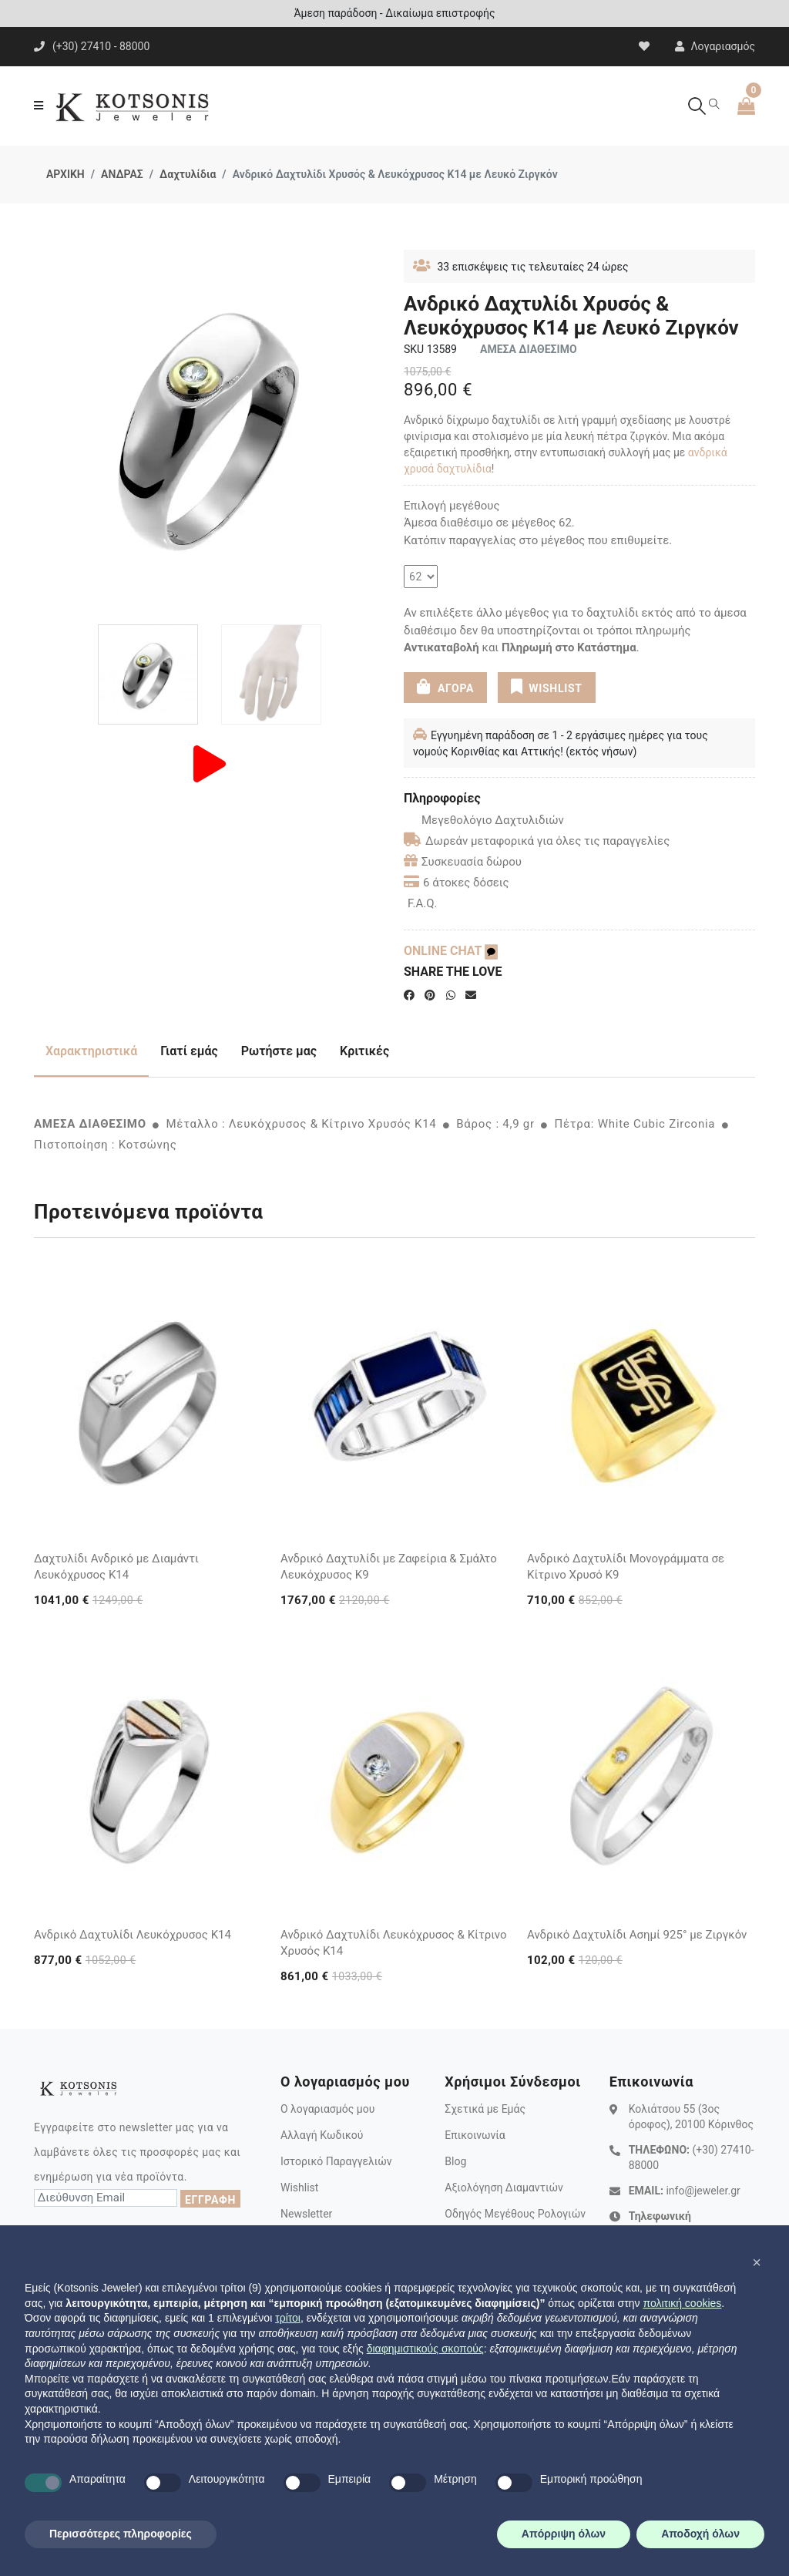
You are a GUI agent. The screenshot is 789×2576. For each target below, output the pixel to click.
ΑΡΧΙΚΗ (65, 174)
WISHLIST (547, 686)
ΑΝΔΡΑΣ (122, 174)
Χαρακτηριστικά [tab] (91, 1051)
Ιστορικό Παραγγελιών (336, 2161)
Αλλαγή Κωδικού (321, 2135)
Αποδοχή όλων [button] (700, 2533)
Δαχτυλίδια (187, 174)
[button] (756, 2262)
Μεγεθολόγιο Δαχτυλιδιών (484, 820)
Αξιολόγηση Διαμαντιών (504, 2187)
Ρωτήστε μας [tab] (279, 1051)
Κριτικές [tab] (364, 1051)
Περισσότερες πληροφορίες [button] (120, 2533)
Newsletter (306, 2214)
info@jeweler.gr (703, 2190)
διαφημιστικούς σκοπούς (425, 2348)
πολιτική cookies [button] (682, 2303)
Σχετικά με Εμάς (485, 2109)
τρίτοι (287, 2318)
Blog (455, 2161)
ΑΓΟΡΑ (445, 686)
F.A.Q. (423, 903)
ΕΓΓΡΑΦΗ (210, 2200)
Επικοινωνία (475, 2135)
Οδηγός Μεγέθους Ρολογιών (515, 2214)
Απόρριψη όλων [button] (564, 2533)
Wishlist (299, 2187)
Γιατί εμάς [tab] (189, 1051)
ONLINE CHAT (451, 950)
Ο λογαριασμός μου (327, 2109)
